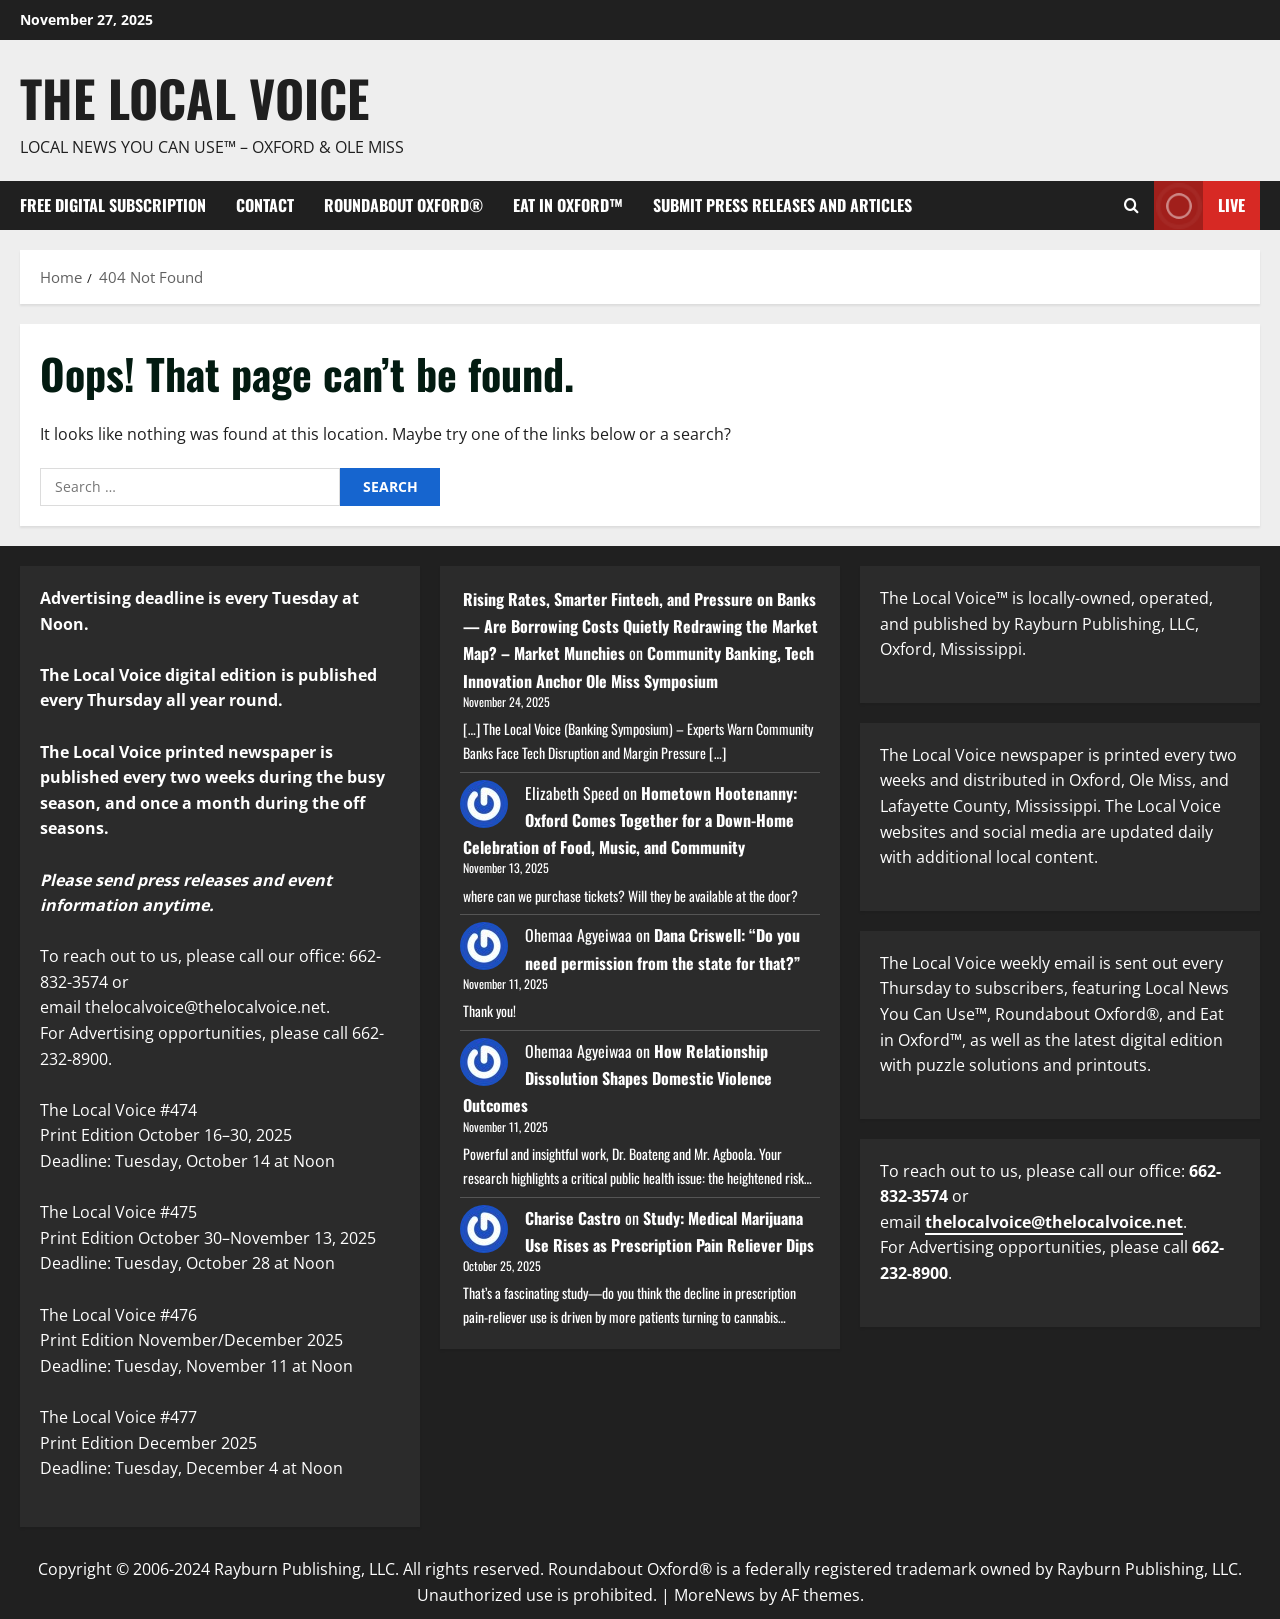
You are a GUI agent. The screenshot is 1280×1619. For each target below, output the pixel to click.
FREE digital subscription (113, 205)
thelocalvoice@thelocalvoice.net (1054, 1222)
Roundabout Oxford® (403, 205)
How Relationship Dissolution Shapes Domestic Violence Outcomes (617, 1078)
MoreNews (714, 1595)
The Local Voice (194, 97)
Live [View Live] (1199, 205)
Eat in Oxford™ (568, 205)
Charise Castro (573, 1218)
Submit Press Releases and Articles (782, 205)
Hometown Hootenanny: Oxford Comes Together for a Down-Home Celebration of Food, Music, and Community (630, 820)
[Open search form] (1131, 205)
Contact (265, 205)
